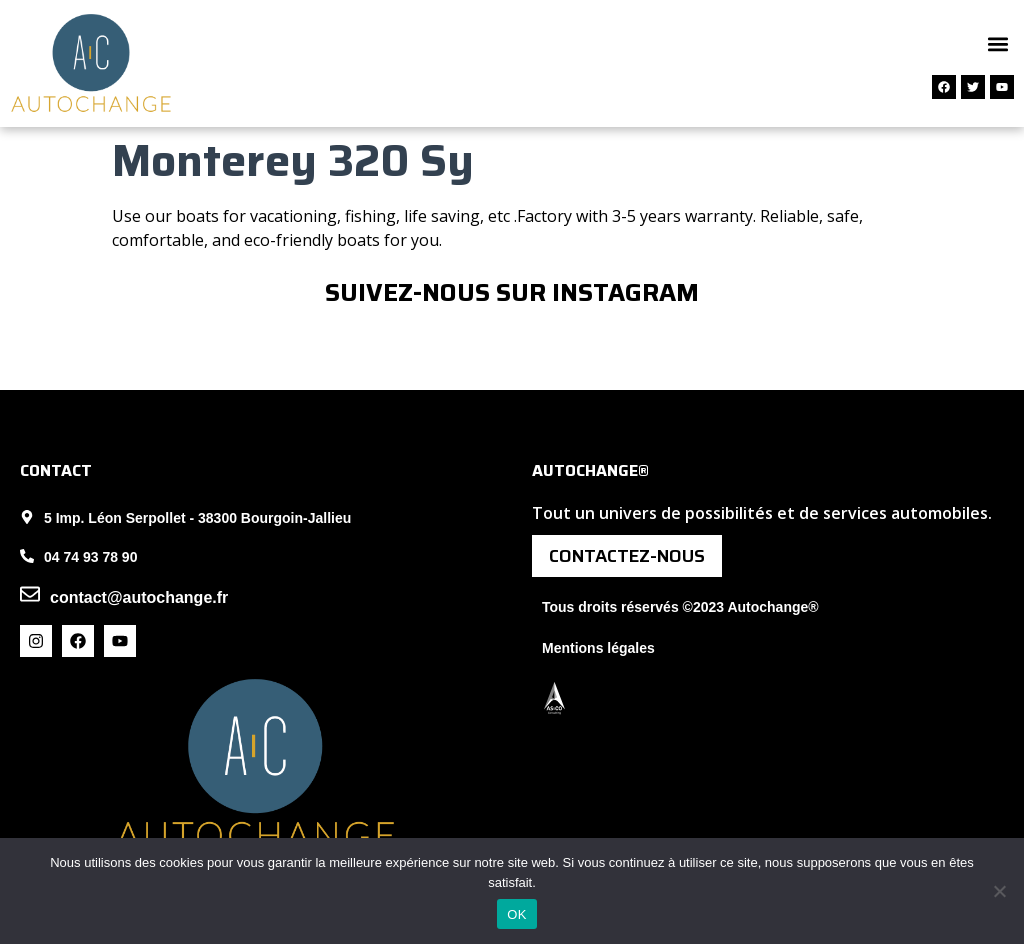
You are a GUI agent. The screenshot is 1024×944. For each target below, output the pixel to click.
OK (516, 914)
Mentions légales (598, 648)
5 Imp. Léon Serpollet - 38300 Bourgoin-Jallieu (197, 518)
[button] (997, 43)
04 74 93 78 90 (90, 557)
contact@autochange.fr (139, 597)
